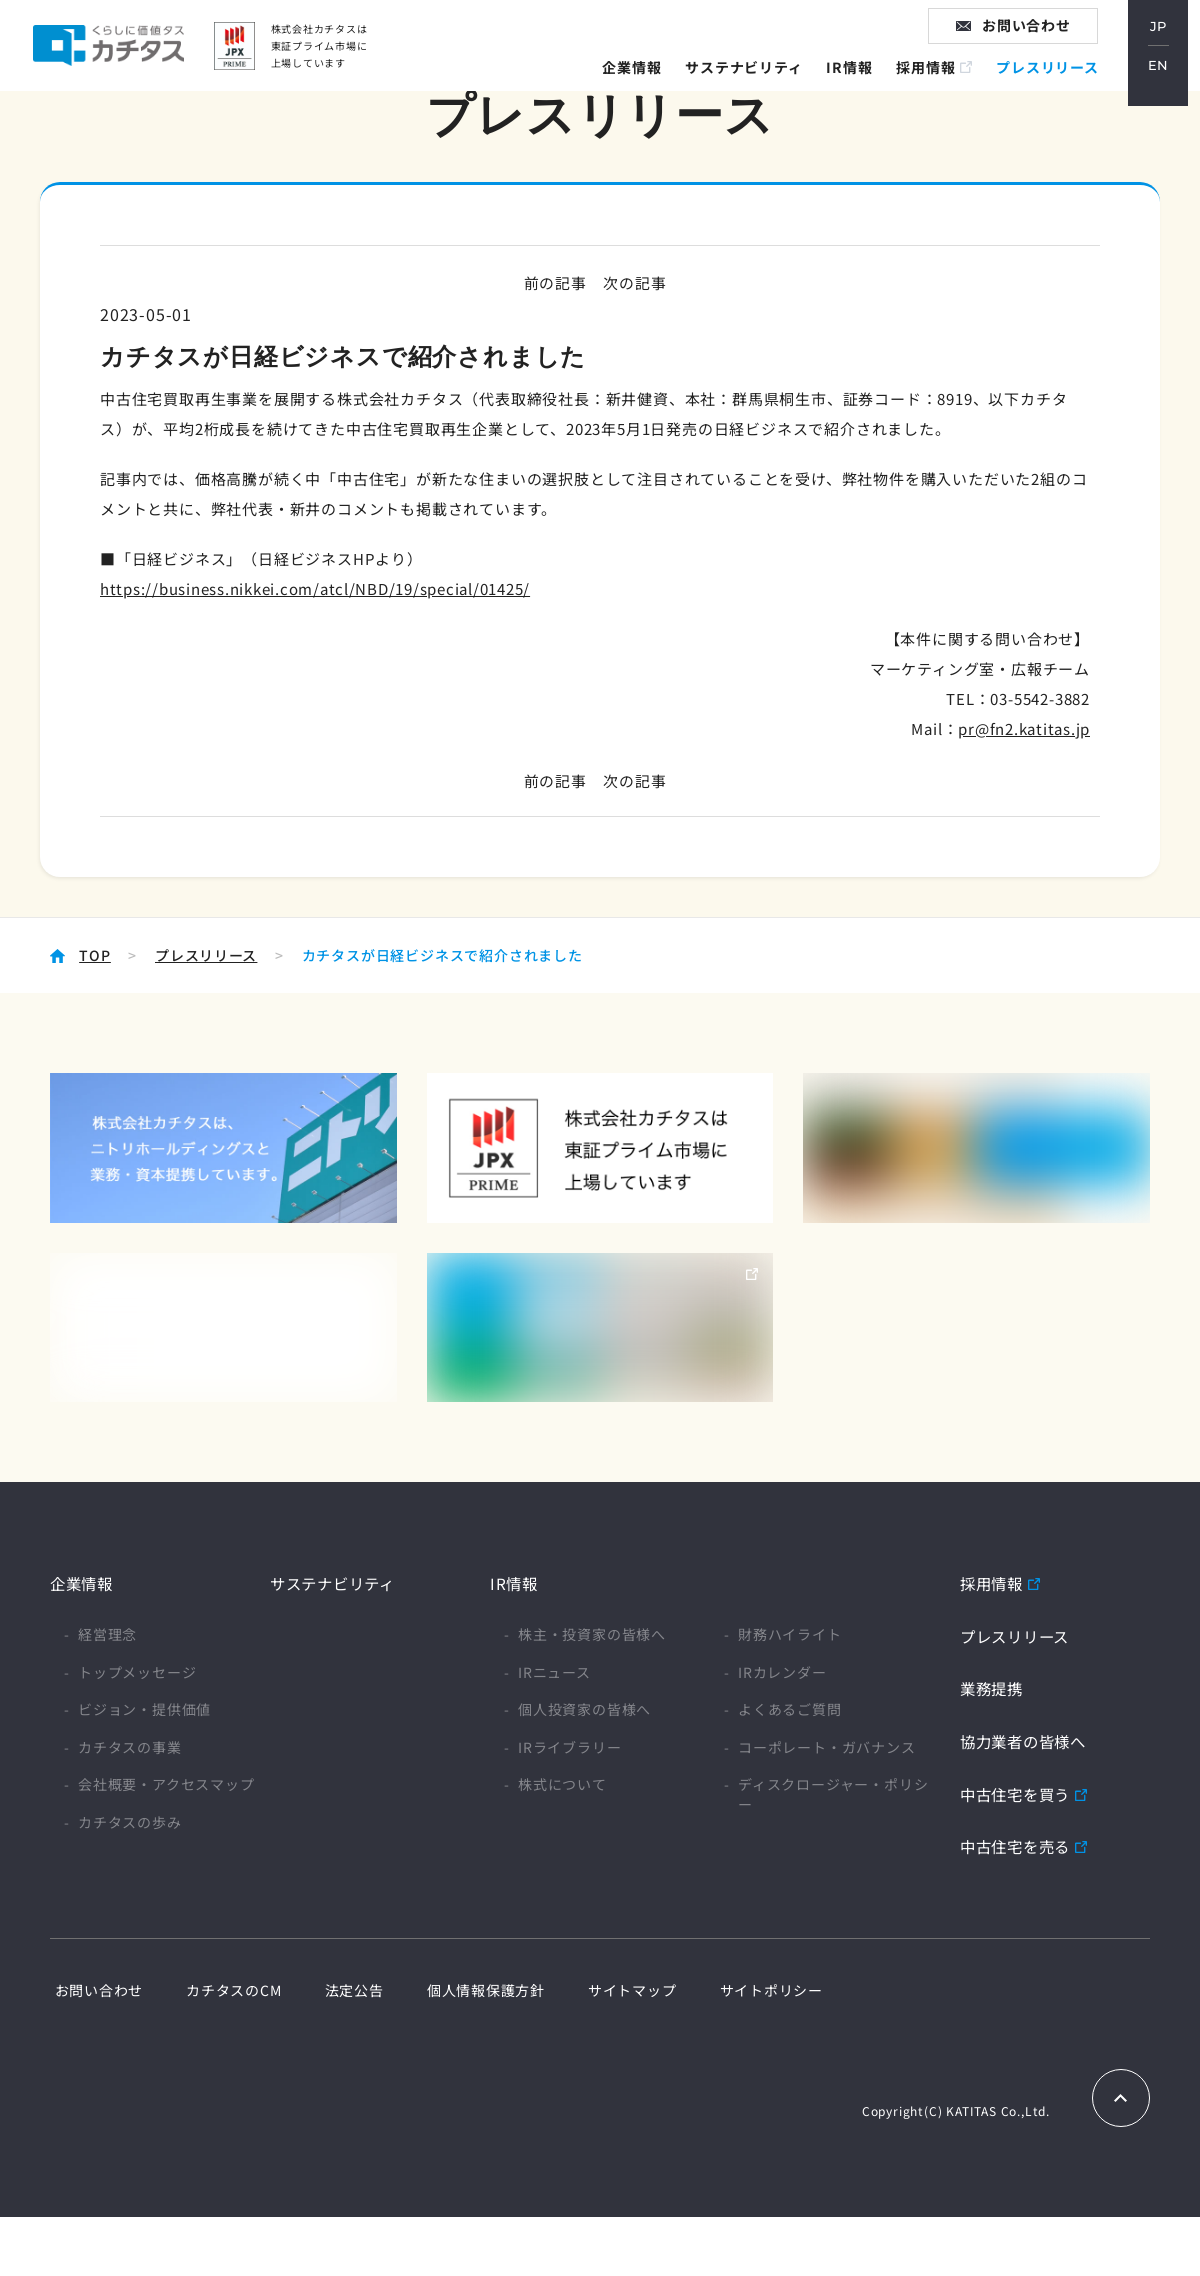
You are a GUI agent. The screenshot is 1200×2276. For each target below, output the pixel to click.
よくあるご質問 (790, 1709)
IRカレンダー (782, 1671)
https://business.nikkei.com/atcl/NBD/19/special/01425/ (316, 588)
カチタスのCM (221, 1990)
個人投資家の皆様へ (584, 1709)
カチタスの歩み (130, 1822)
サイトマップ (592, 1990)
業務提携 (993, 1688)
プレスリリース (1058, 84)
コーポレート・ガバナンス (827, 1747)
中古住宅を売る (1019, 1845)
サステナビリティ (754, 84)
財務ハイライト (790, 1634)
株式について (562, 1784)
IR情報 (860, 84)
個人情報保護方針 (455, 1990)
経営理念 (107, 1634)
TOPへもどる (1121, 2097)
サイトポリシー (723, 1990)
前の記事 (552, 282)
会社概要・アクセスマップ (166, 1784)
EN (1170, 82)
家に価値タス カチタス (146, 60)
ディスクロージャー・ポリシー (833, 1794)
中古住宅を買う (1019, 1793)
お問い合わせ (1038, 39)
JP (1170, 39)
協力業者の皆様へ (1027, 1741)
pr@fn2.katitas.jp (1023, 728)
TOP (94, 955)
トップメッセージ (137, 1671)
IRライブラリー (569, 1747)
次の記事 (636, 282)
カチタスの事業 (130, 1747)
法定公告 (331, 1990)
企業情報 (641, 84)
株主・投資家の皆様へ (592, 1634)
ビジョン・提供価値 (144, 1709)
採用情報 (936, 84)
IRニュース (554, 1671)
